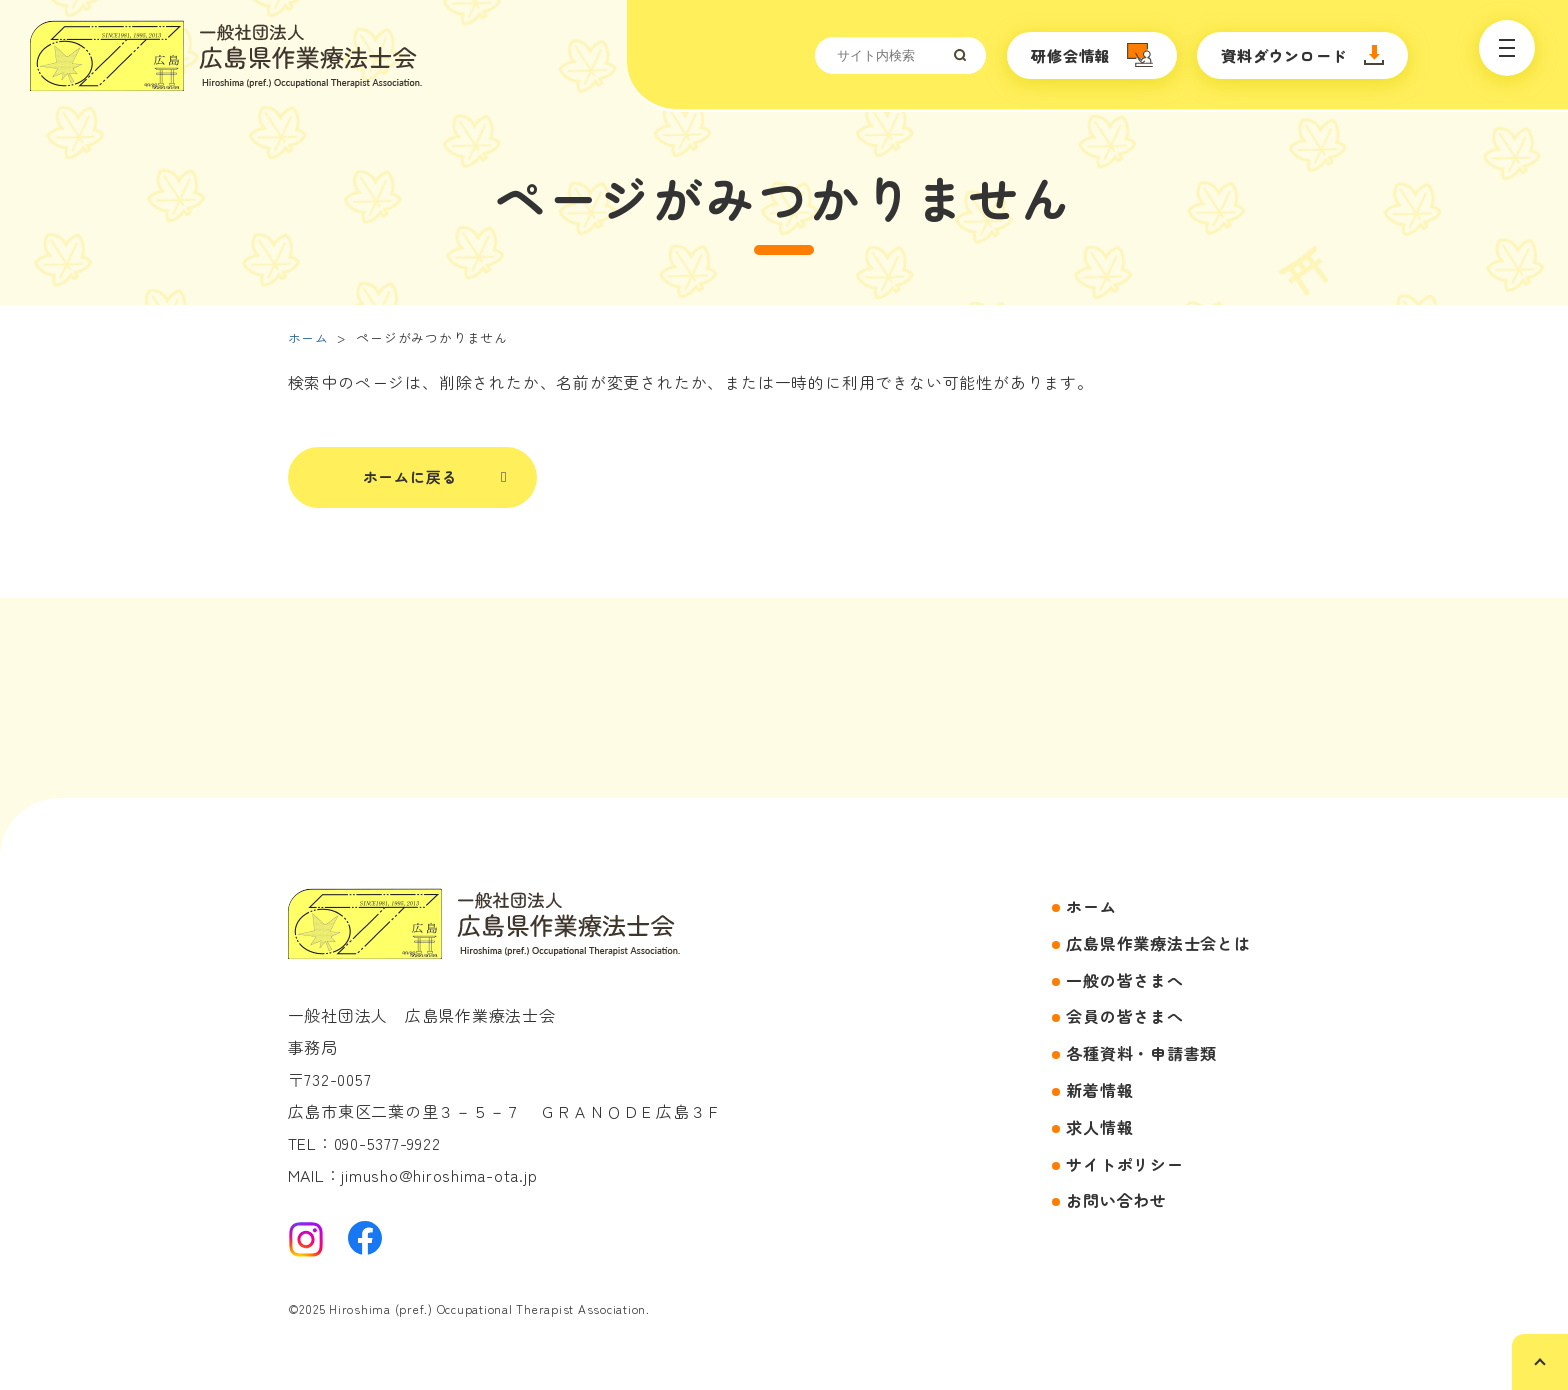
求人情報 (1099, 1127)
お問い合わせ (1116, 1200)
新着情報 (1099, 1090)
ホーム (308, 337)
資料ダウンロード (1284, 55)
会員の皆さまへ (1124, 1016)
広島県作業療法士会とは (1158, 943)
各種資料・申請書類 (1141, 1053)
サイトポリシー (1124, 1164)
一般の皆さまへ (1124, 980)
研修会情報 (1070, 55)
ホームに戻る (410, 476)
